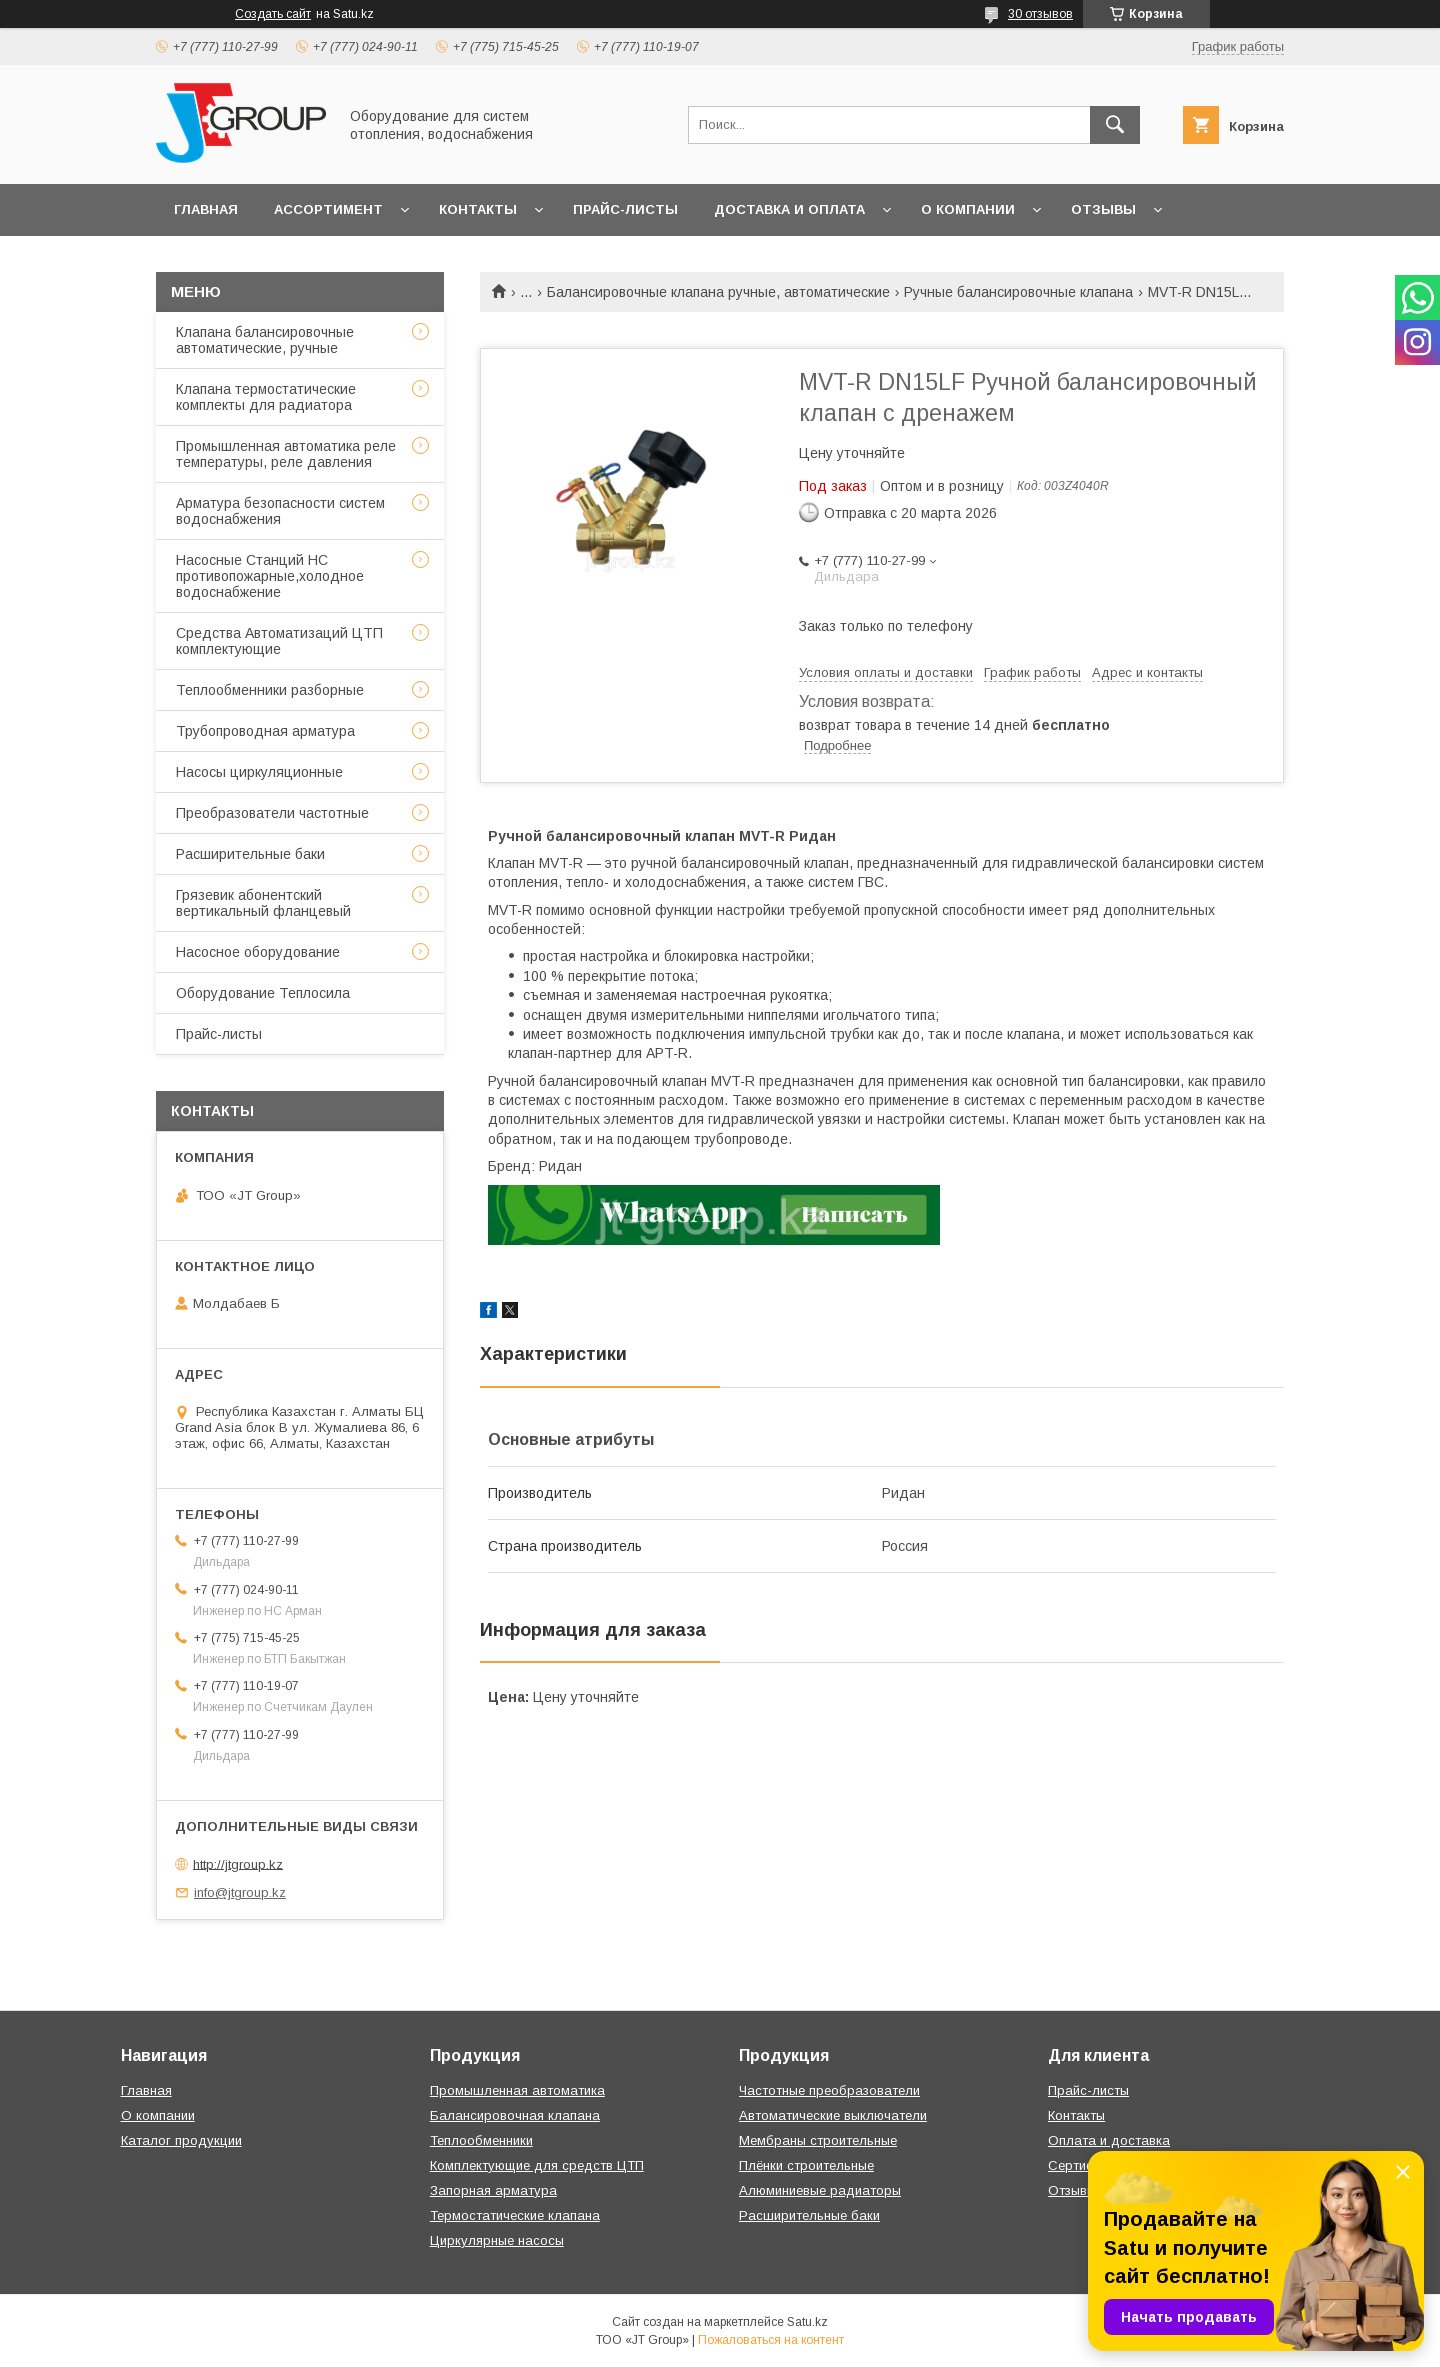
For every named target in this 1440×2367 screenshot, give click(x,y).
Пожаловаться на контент (771, 2340)
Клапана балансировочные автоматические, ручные (265, 340)
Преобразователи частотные (272, 813)
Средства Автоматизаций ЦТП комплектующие (279, 641)
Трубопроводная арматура (265, 731)
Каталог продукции (181, 2140)
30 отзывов (1040, 14)
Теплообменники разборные (270, 690)
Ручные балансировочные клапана (1018, 292)
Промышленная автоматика (517, 2090)
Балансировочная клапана (515, 2115)
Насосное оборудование (258, 952)
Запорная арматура (493, 2190)
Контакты (478, 209)
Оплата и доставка (1109, 2140)
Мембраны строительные (818, 2140)
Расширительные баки (250, 854)
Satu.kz (807, 2322)
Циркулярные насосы (497, 2240)
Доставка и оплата (789, 209)
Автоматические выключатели (833, 2115)
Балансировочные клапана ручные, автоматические (718, 292)
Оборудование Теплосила (263, 993)
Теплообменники (481, 2140)
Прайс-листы (625, 209)
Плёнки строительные (806, 2165)
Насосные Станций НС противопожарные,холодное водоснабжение (270, 576)
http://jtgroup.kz (238, 1863)
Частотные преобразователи (829, 2090)
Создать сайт (273, 14)
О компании (968, 209)
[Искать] (1115, 125)
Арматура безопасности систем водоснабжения (280, 511)
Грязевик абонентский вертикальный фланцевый (263, 903)
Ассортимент (328, 209)
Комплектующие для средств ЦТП (537, 2165)
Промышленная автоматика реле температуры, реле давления (286, 454)
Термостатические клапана (515, 2215)
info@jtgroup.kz (240, 1892)
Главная (206, 209)
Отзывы (1103, 209)
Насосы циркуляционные (259, 772)
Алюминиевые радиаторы (820, 2190)
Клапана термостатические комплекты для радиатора (266, 397)
